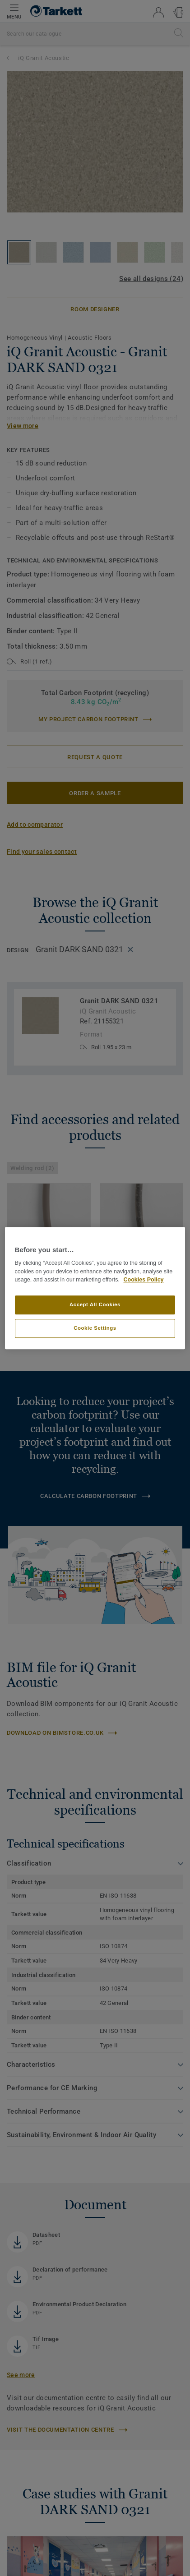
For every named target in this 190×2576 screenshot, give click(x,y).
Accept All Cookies (95, 1304)
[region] (95, 1288)
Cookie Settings (95, 1328)
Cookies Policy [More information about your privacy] (143, 1280)
